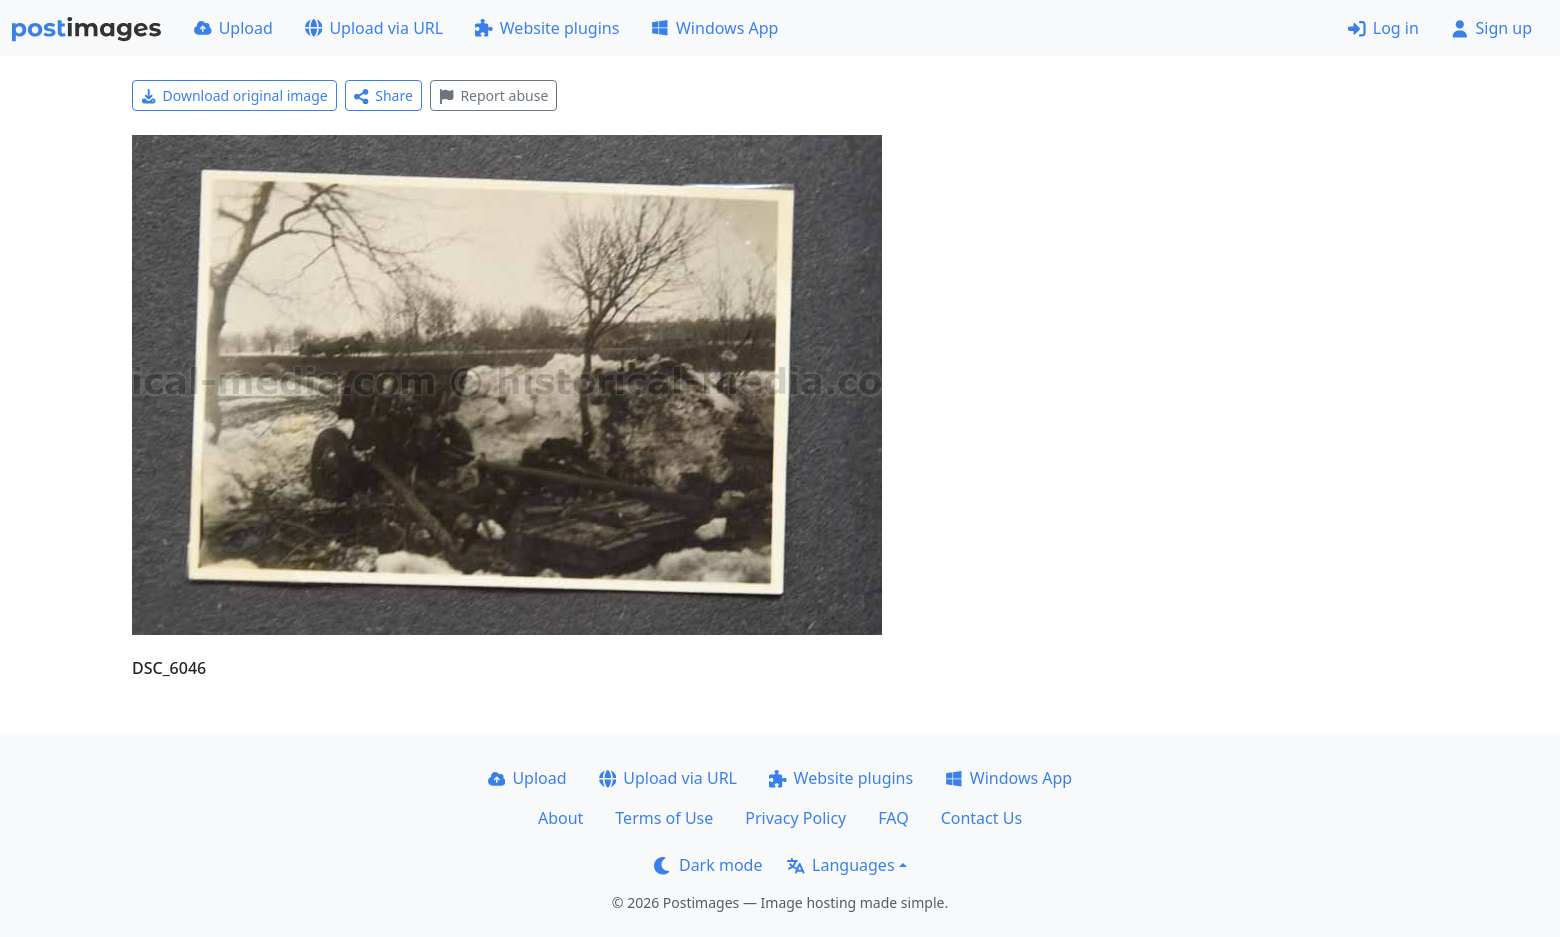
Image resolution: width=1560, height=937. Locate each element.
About (560, 818)
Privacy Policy (795, 818)
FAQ (893, 818)
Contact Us (981, 818)
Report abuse (493, 95)
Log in (1383, 28)
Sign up (1491, 28)
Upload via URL (374, 28)
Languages (840, 865)
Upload (233, 28)
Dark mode (708, 865)
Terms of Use (664, 818)
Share (383, 95)
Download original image (234, 95)
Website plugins (547, 28)
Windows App (714, 28)
